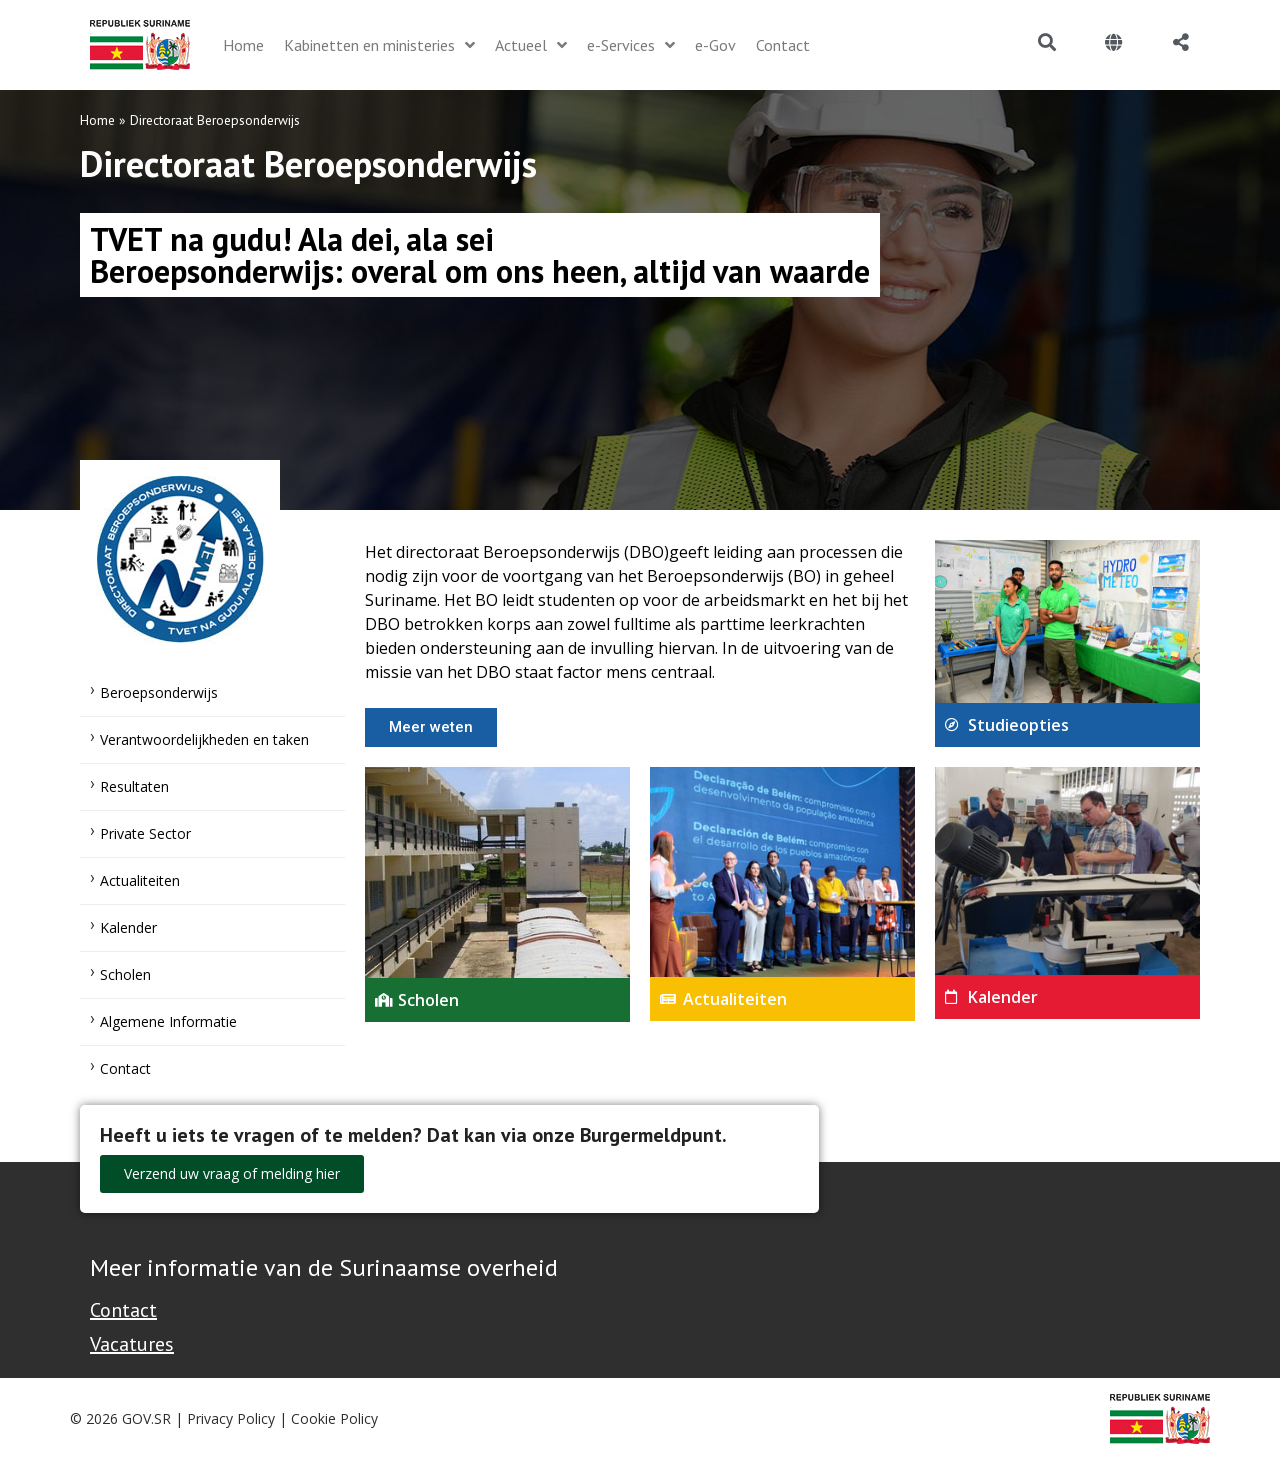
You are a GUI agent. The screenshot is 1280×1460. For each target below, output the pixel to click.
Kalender (128, 927)
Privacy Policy (231, 1418)
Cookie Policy (334, 1418)
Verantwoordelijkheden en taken (204, 739)
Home (97, 120)
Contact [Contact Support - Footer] (123, 1310)
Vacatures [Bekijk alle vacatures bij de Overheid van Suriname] (132, 1344)
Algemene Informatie (168, 1021)
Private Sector (145, 833)
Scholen (125, 974)
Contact (125, 1068)
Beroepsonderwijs (159, 692)
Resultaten (134, 786)
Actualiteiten (140, 880)
